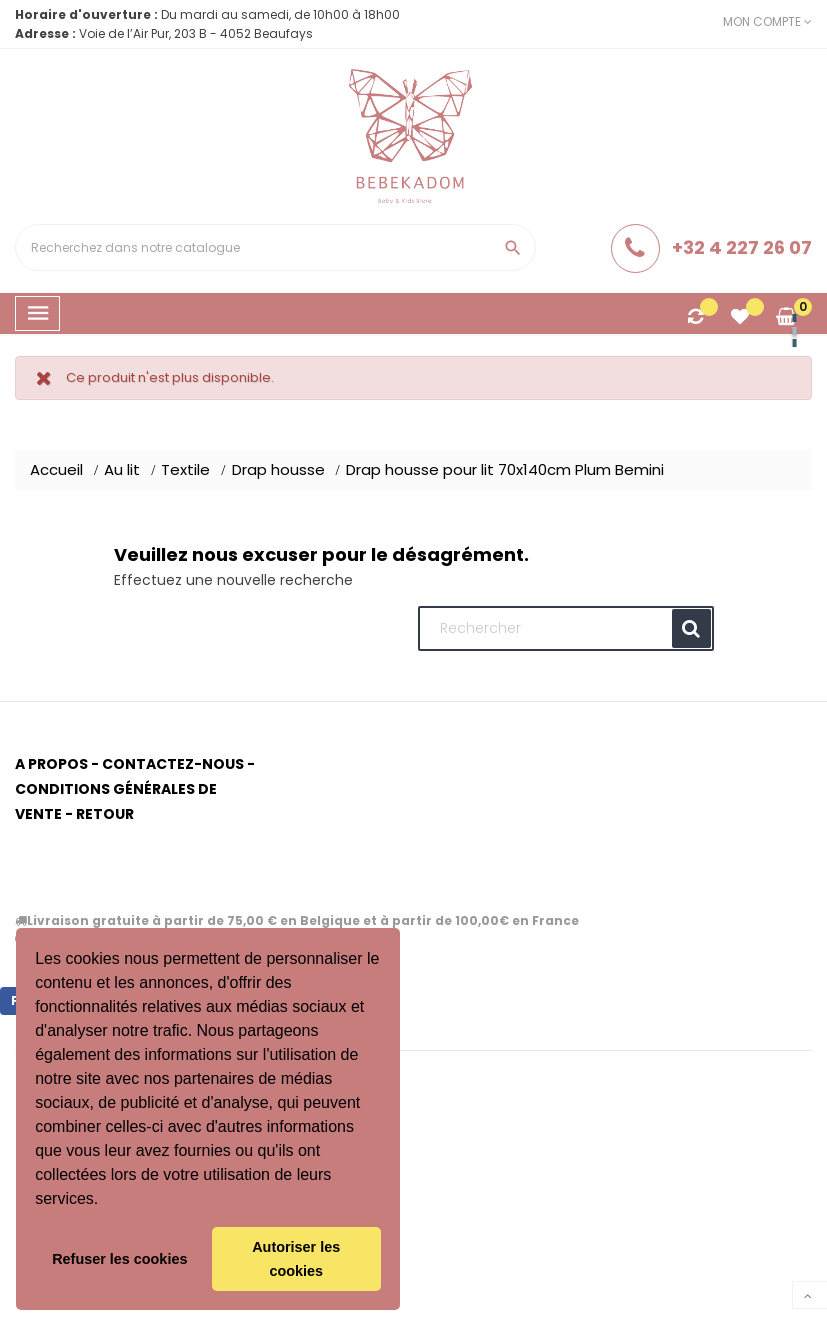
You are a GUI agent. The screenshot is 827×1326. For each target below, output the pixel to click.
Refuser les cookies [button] (119, 1259)
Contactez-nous (173, 764)
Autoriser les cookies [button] (296, 1259)
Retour (105, 814)
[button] (106, 1201)
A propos (51, 764)
